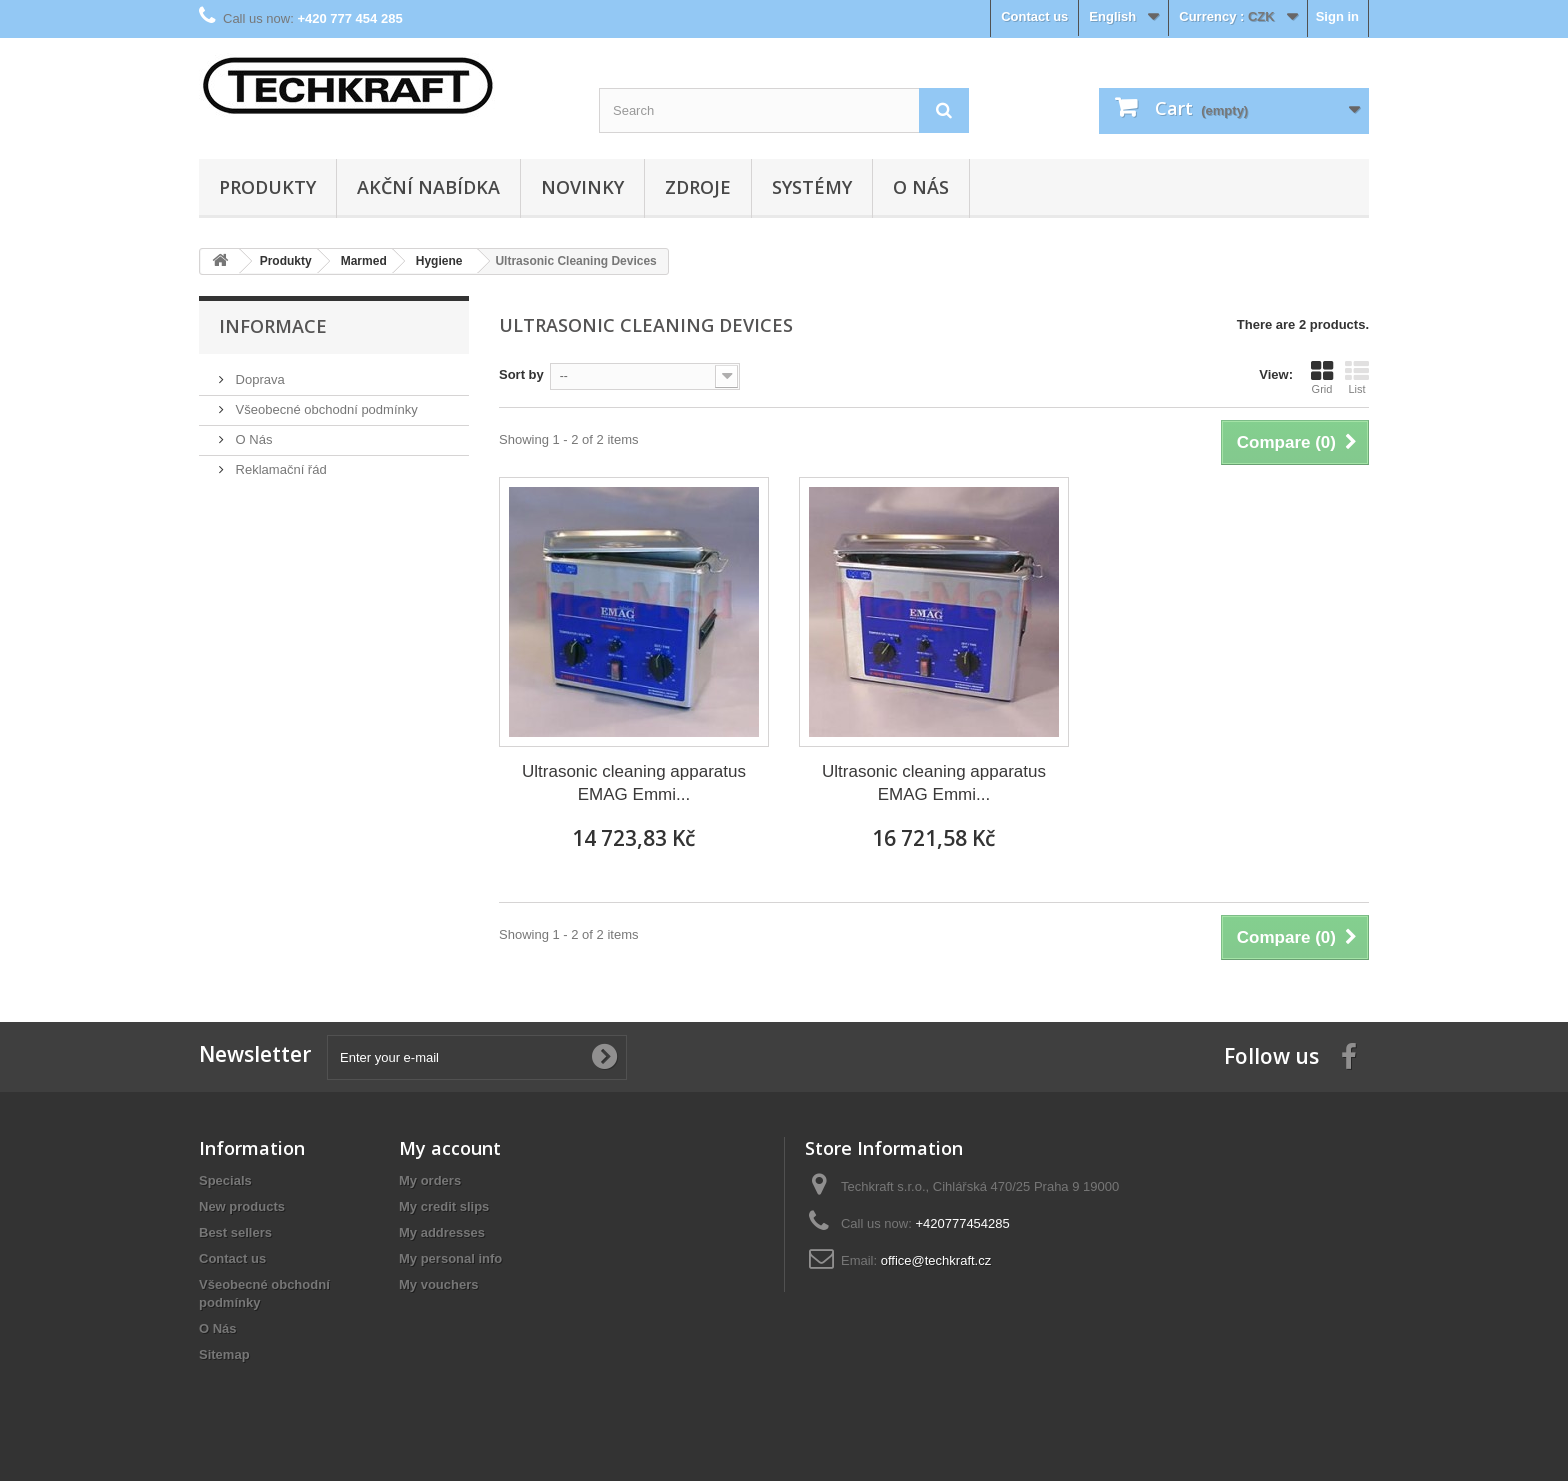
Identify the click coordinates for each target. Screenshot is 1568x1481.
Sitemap (224, 1354)
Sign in (1337, 16)
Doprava (258, 379)
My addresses (442, 1232)
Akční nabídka (428, 187)
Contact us (1034, 16)
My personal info (450, 1258)
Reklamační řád (279, 469)
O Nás (921, 187)
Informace (273, 326)
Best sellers (235, 1232)
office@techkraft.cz (936, 1260)
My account (450, 1148)
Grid (1322, 377)
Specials (225, 1180)
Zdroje (698, 187)
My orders (430, 1180)
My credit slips (444, 1206)
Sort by (521, 374)
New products (242, 1206)
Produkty (267, 187)
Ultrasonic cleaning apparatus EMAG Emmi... (634, 783)
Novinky (582, 187)
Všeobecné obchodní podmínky (325, 409)
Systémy (812, 187)
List (1357, 377)
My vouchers (438, 1284)
